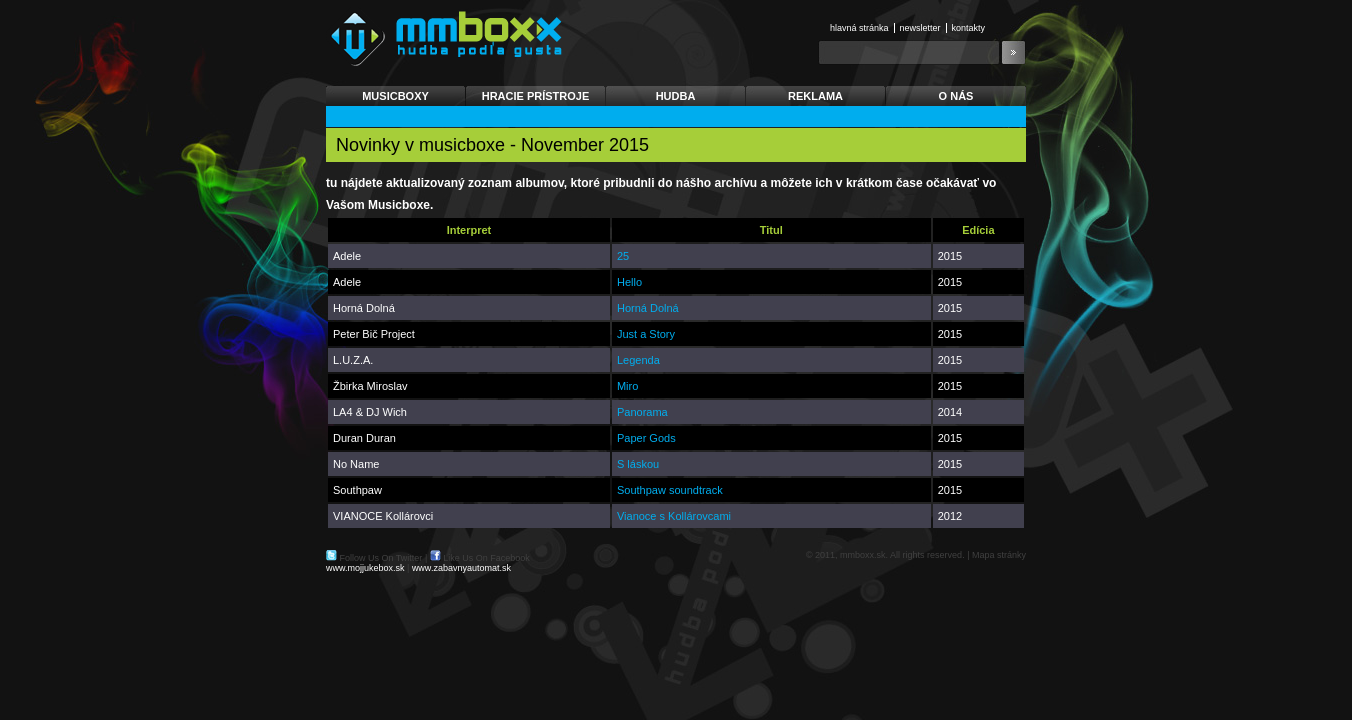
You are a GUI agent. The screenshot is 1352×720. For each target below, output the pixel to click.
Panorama (642, 412)
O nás (956, 96)
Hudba (676, 96)
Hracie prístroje (536, 96)
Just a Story (646, 334)
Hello (629, 282)
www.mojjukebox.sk (365, 568)
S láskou (638, 464)
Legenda (638, 360)
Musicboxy (395, 96)
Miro (627, 386)
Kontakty (969, 28)
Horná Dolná (648, 308)
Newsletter (920, 28)
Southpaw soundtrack (670, 490)
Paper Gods (646, 438)
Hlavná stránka (859, 28)
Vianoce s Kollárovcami (674, 516)
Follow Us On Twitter (381, 558)
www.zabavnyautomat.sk (461, 568)
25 (623, 256)
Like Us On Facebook (486, 558)
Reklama (815, 96)
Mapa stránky (999, 555)
